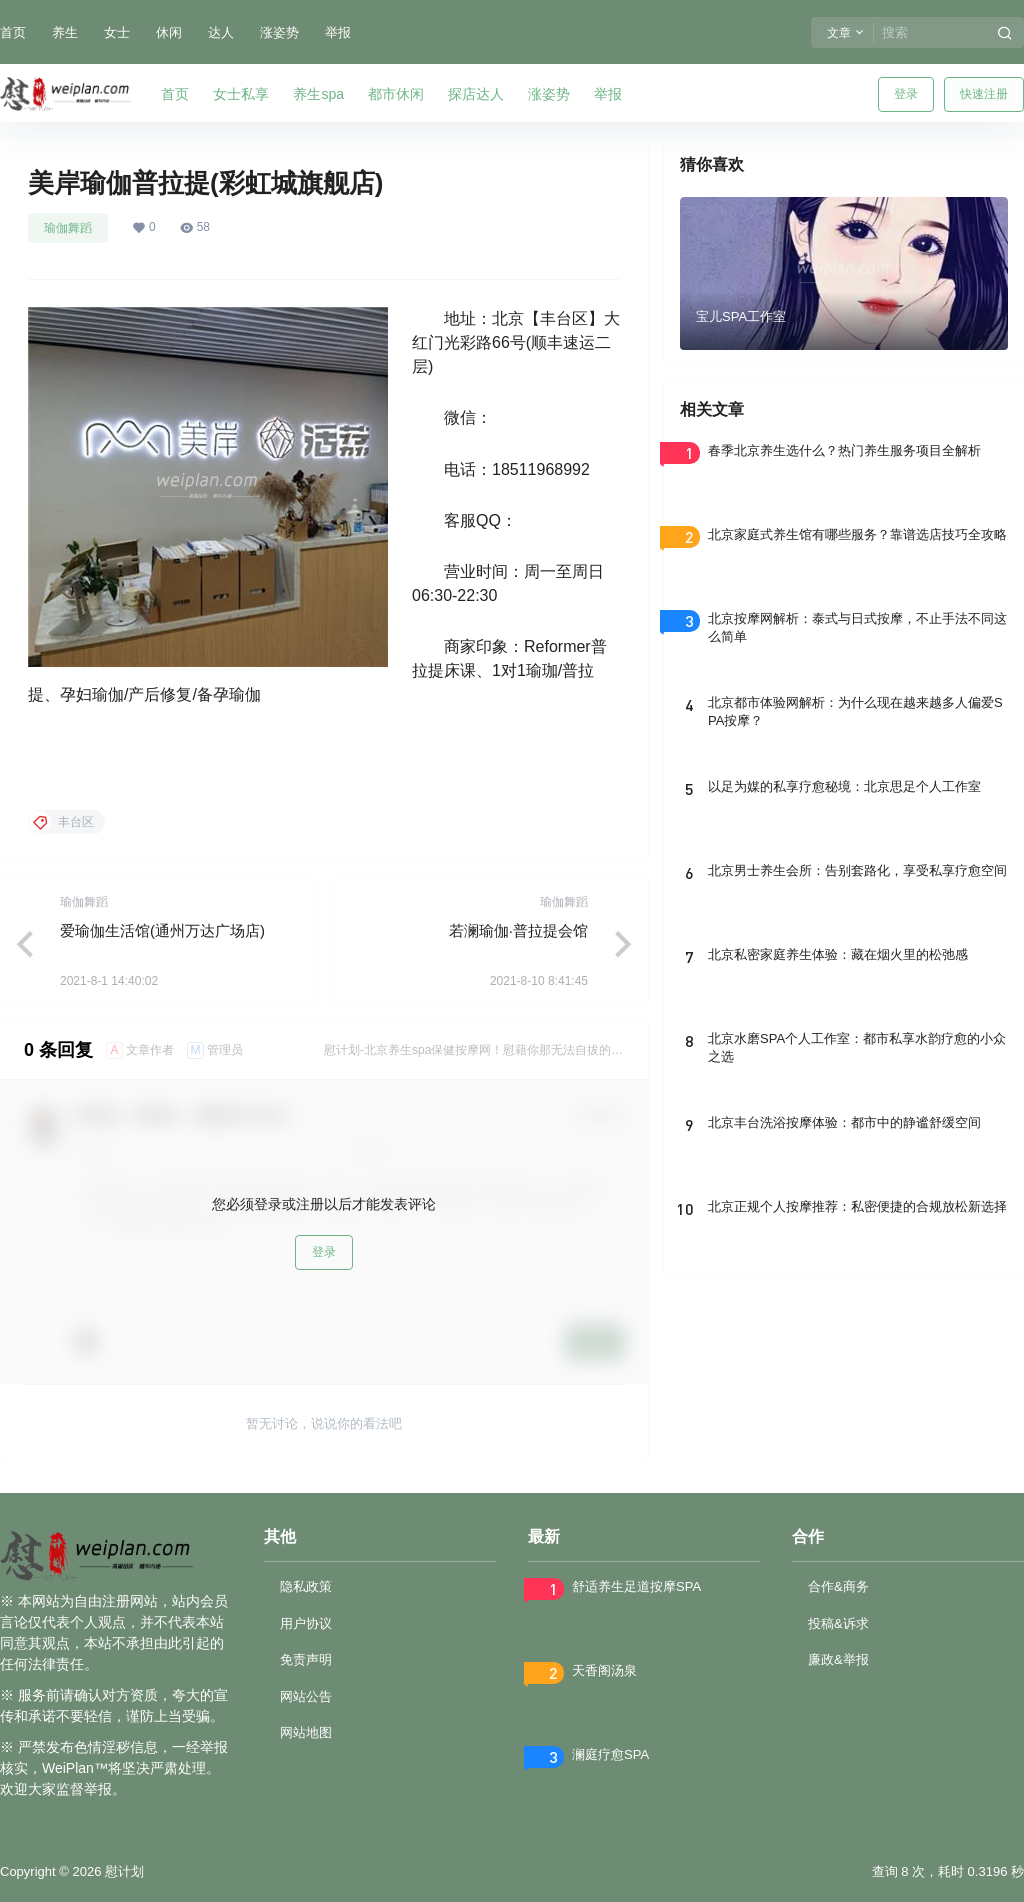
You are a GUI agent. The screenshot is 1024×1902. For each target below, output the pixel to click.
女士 (117, 32)
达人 (221, 32)
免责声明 (306, 1659)
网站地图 (306, 1732)
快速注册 (984, 94)
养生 (65, 32)
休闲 (169, 32)
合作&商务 (838, 1586)
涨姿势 (279, 32)
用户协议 (306, 1623)
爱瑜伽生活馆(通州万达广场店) (162, 930)
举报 (338, 32)
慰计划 (122, 1871)
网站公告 (306, 1696)
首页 (13, 32)
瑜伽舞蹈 (68, 228)
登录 (906, 94)
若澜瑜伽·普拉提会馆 (518, 930)
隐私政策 (306, 1586)
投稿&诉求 (838, 1623)
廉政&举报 (838, 1659)
